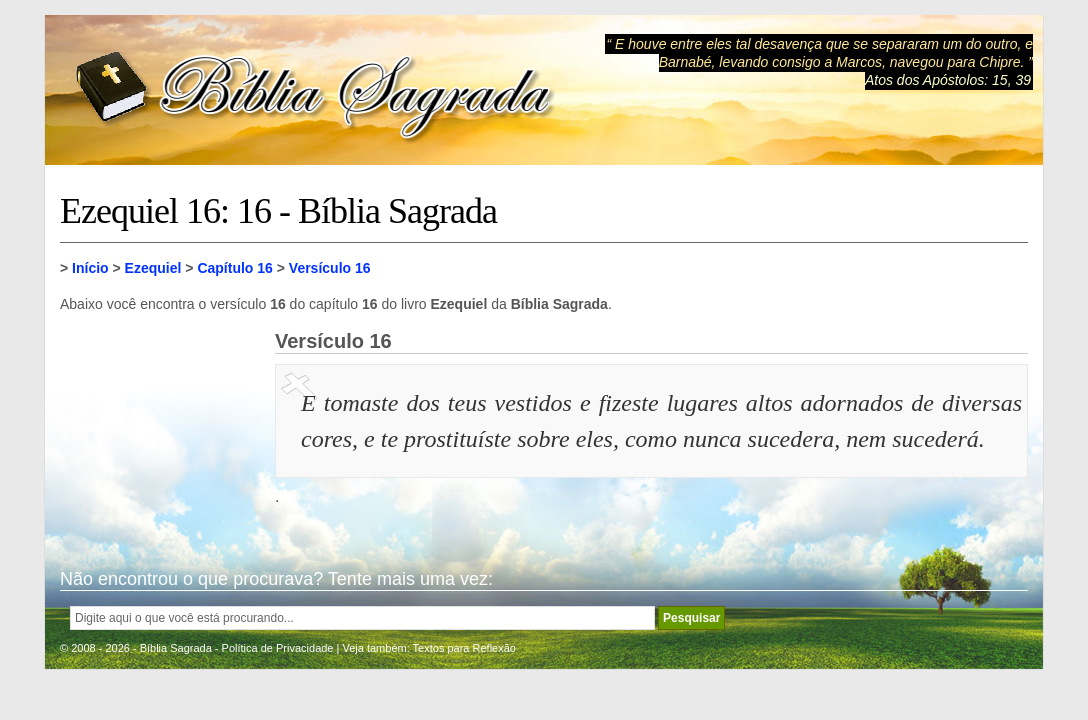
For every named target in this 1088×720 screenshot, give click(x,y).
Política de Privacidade (278, 648)
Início (90, 268)
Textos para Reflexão (464, 648)
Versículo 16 (330, 268)
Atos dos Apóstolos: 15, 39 (948, 80)
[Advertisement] (160, 430)
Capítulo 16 (234, 268)
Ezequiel (153, 268)
